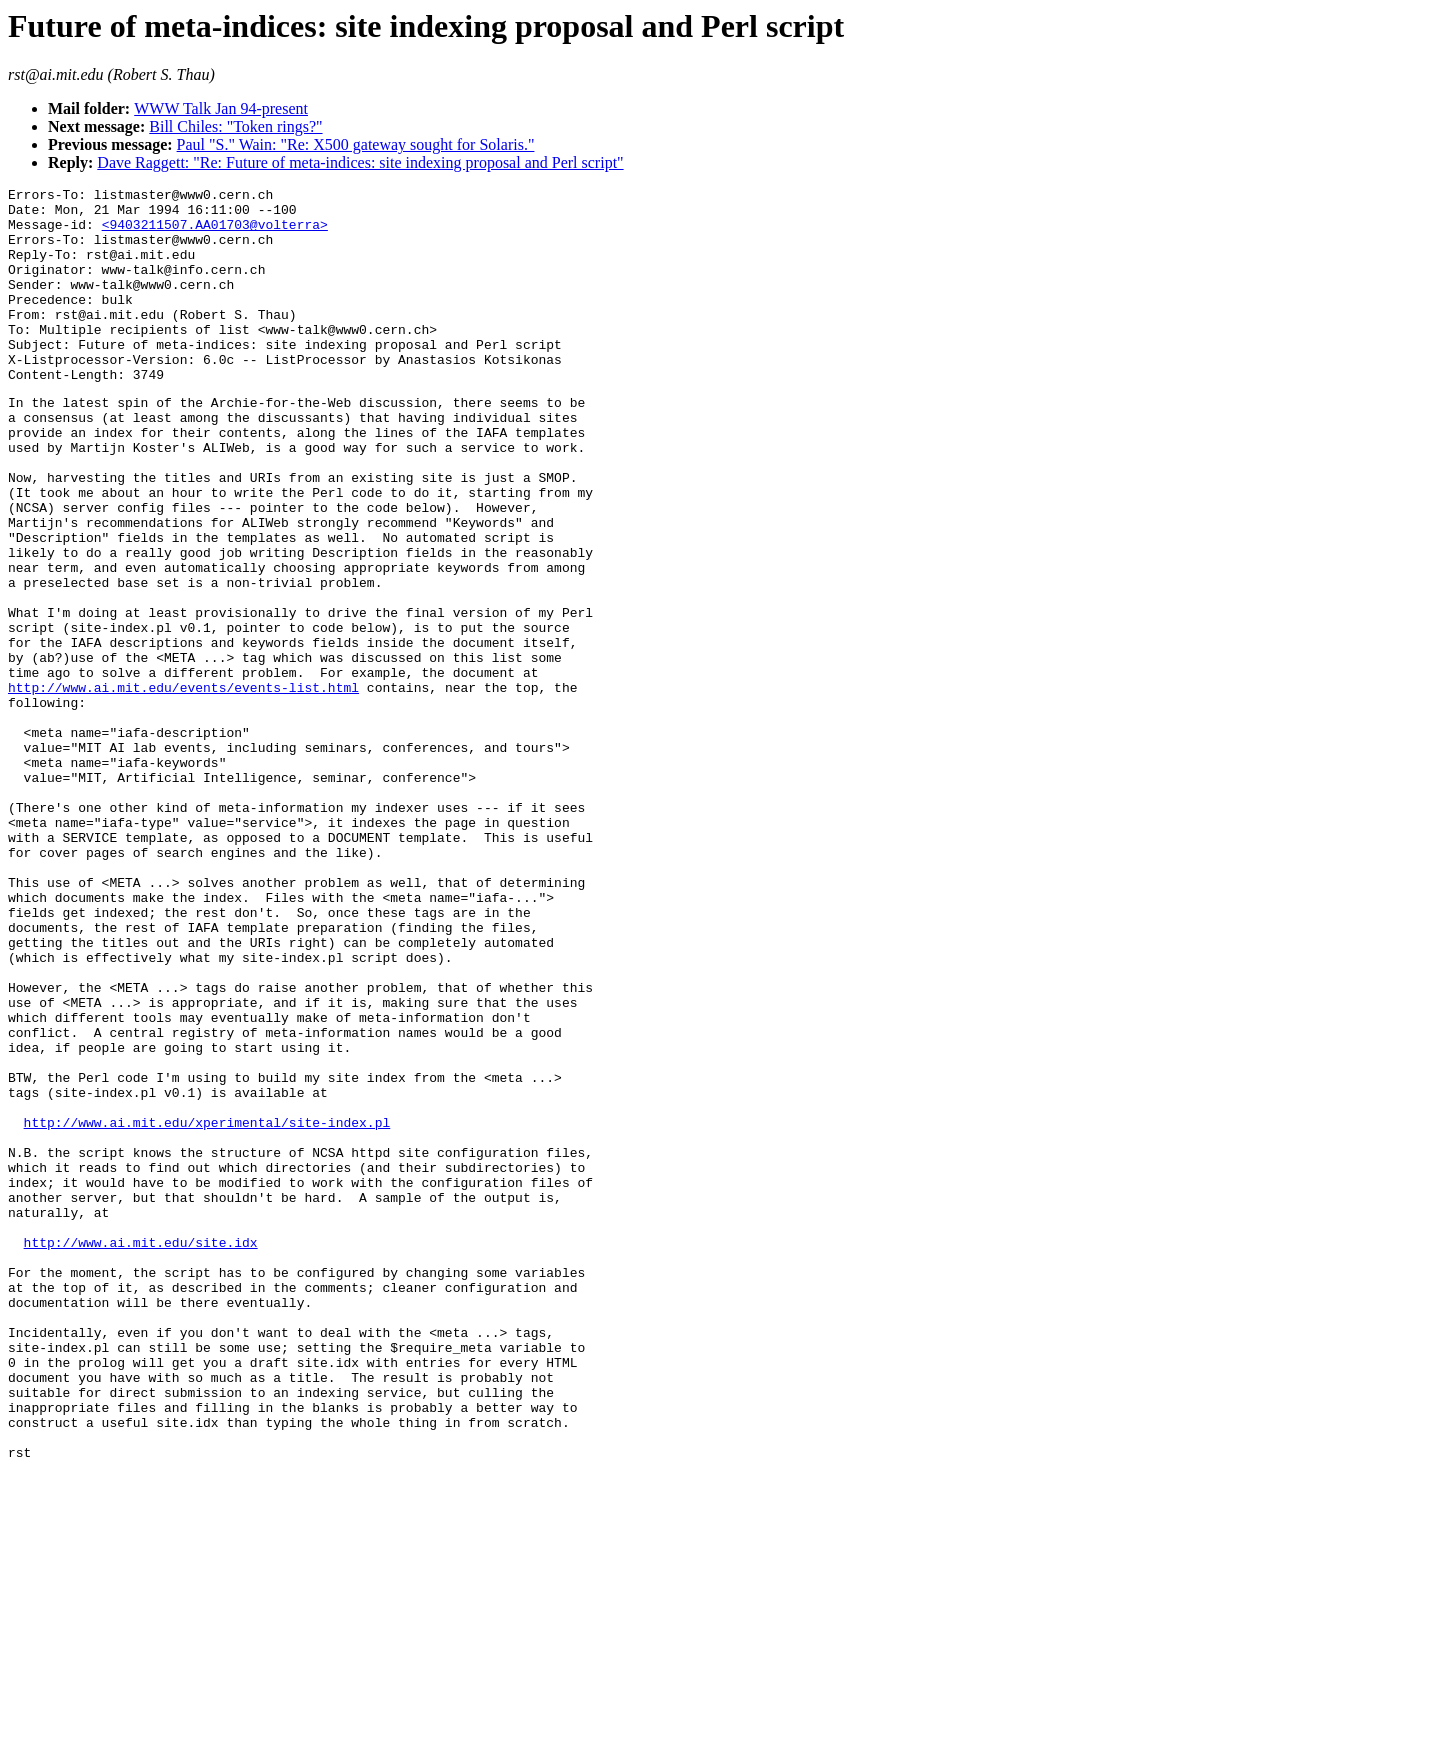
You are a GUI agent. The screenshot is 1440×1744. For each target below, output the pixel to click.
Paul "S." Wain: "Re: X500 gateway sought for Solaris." (356, 144)
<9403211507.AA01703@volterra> (215, 233)
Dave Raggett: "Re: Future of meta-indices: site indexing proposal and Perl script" (360, 162)
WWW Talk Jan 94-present (221, 108)
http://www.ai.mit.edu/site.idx (141, 1452)
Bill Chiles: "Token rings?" (235, 126)
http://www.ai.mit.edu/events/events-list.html (183, 786)
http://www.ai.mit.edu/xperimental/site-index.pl (207, 1308)
